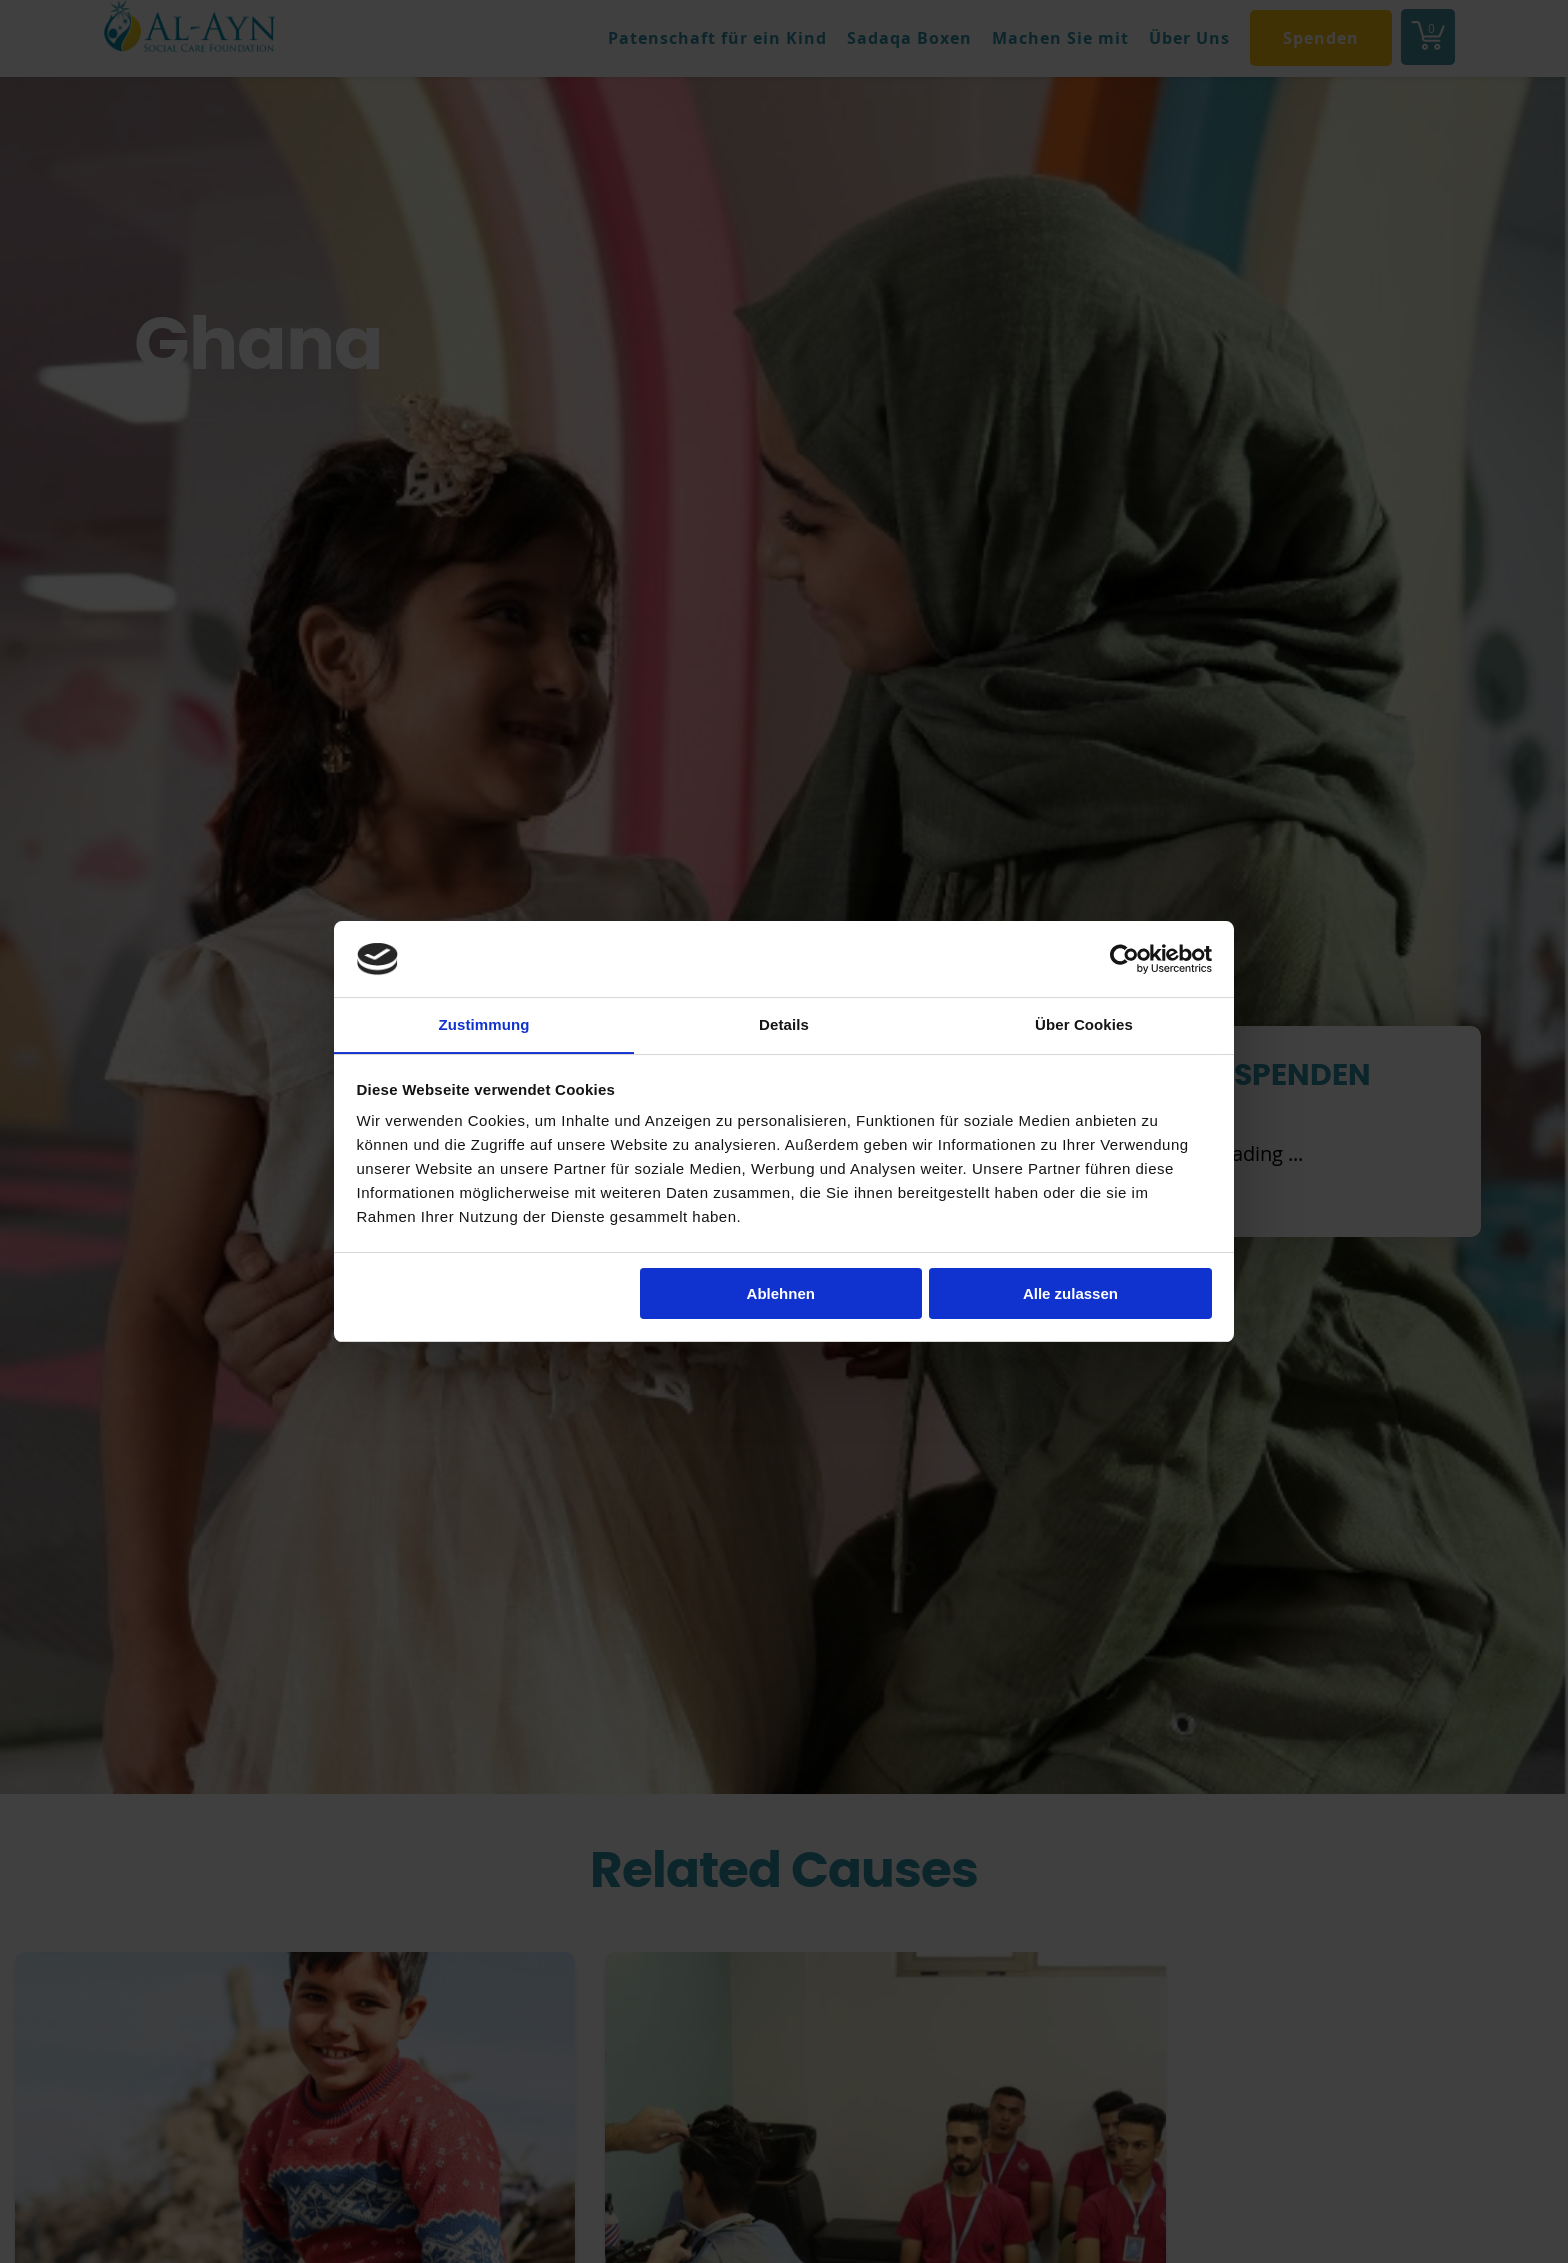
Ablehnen (781, 1293)
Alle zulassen (1070, 1293)
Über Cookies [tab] (1084, 1024)
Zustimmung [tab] (484, 1024)
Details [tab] (784, 1024)
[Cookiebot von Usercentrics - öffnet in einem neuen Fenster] (1124, 958)
